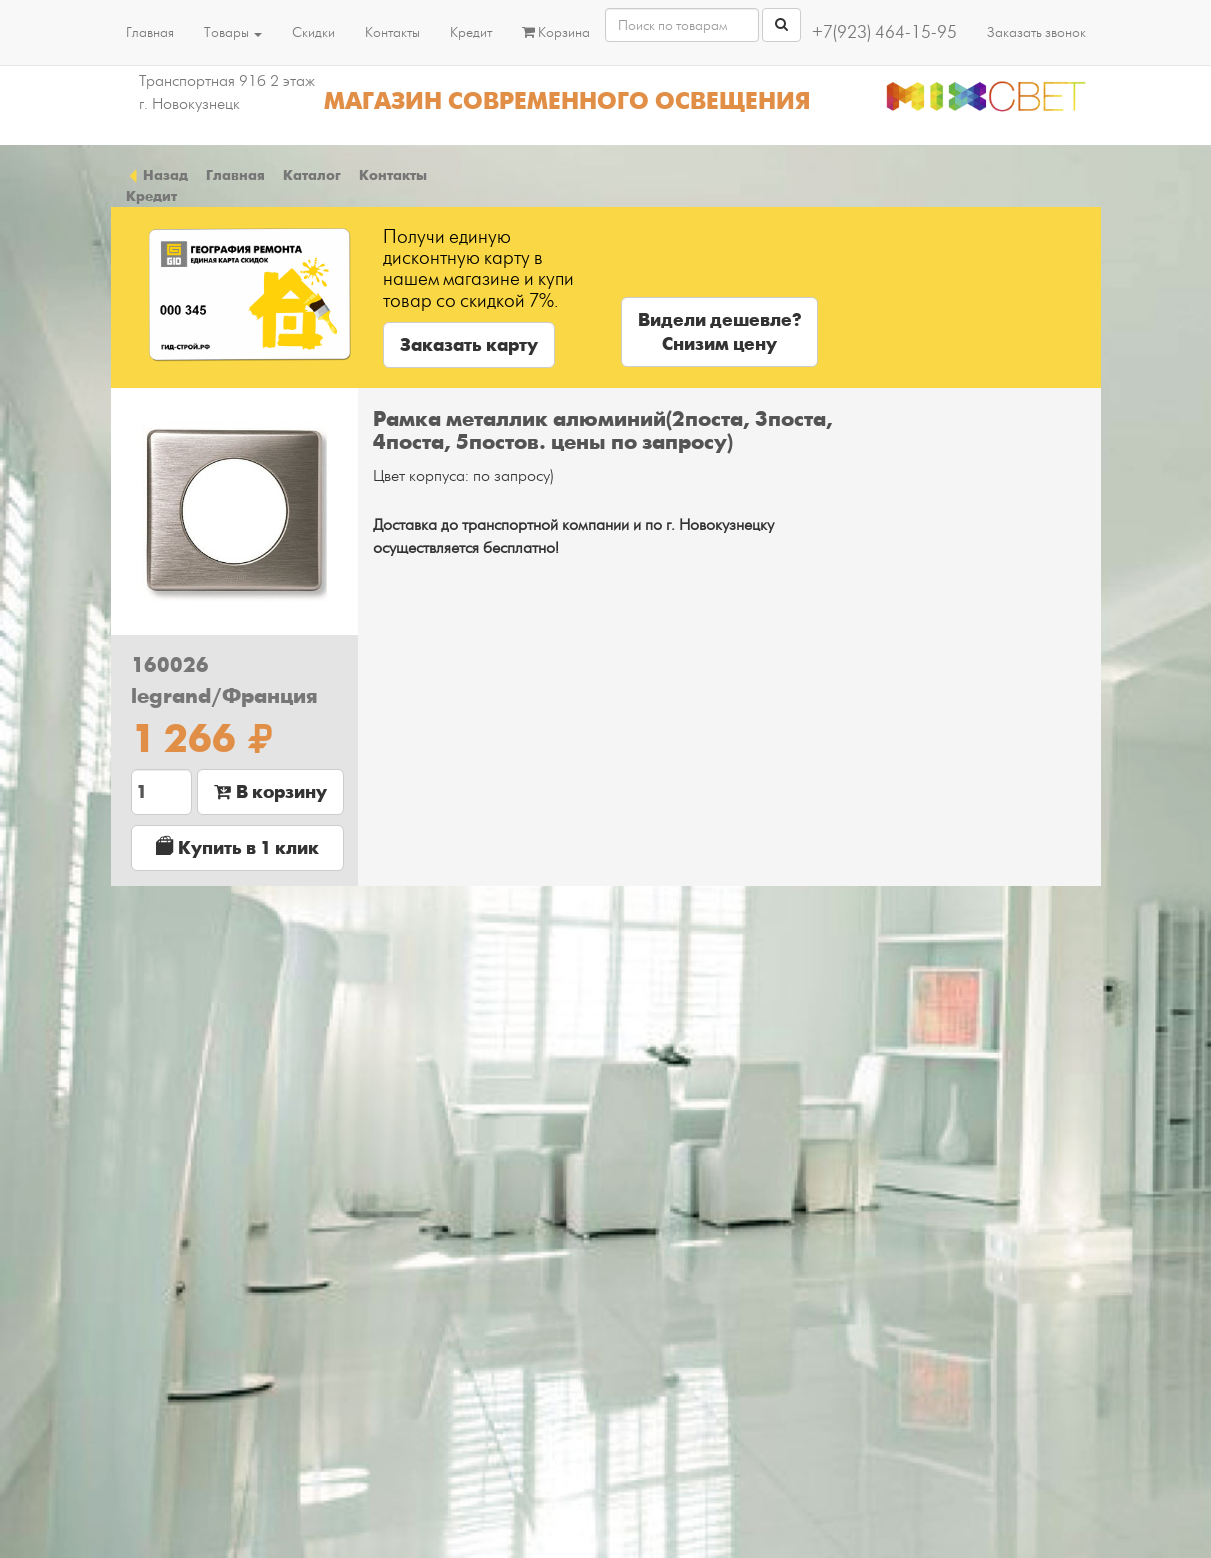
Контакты (392, 32)
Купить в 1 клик (237, 847)
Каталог (312, 175)
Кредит (471, 32)
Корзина (556, 32)
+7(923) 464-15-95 (884, 32)
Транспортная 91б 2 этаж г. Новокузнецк (227, 92)
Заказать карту (469, 345)
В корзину (270, 792)
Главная (150, 32)
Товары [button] (233, 32)
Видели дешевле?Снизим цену (719, 332)
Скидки (313, 32)
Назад (157, 175)
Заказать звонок (1036, 32)
